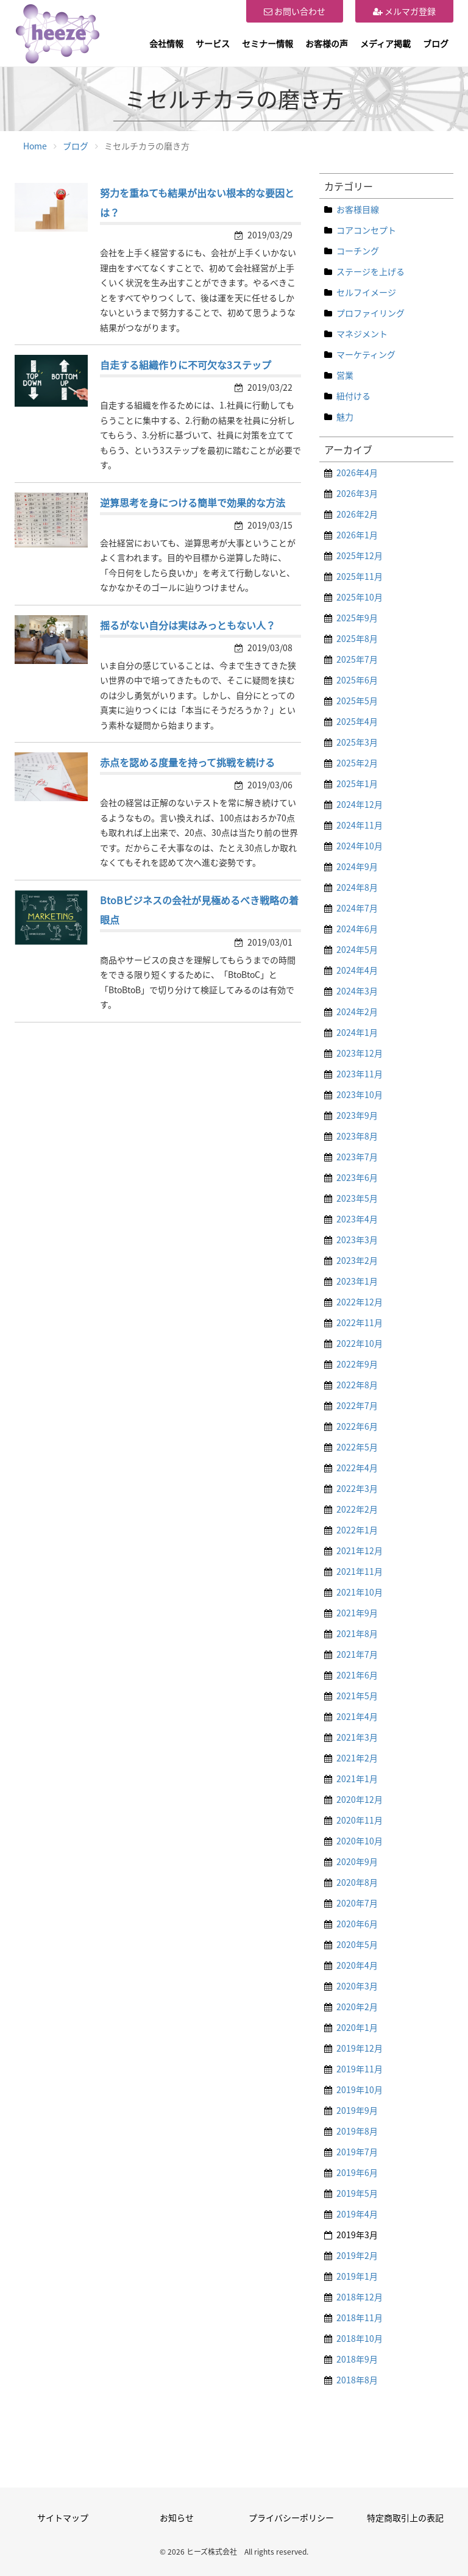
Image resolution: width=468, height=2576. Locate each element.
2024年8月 (357, 887)
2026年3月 (357, 493)
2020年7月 (357, 1903)
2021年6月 (357, 1675)
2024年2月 (357, 1011)
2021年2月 (357, 1758)
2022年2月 (357, 1509)
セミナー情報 (267, 43)
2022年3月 (357, 1488)
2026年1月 (357, 535)
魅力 (344, 416)
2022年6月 (357, 1426)
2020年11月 (359, 1820)
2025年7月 (357, 659)
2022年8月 (357, 1385)
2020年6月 (357, 1924)
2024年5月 (357, 949)
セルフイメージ (366, 292)
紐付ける (353, 396)
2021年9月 (357, 1613)
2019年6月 (357, 2172)
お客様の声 (326, 43)
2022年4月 (357, 1467)
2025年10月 (359, 597)
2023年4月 (357, 1219)
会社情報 (166, 43)
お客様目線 (357, 209)
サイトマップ (62, 2517)
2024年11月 (359, 825)
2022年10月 (359, 1343)
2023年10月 (359, 1094)
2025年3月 (357, 742)
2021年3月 (357, 1737)
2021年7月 (357, 1654)
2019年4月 (357, 2214)
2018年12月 (359, 2297)
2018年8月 (357, 2380)
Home (35, 146)
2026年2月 (357, 514)
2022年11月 (359, 1322)
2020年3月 (357, 1986)
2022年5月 (357, 1447)
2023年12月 (359, 1053)
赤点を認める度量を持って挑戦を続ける (187, 762)
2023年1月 (357, 1281)
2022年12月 (359, 1302)
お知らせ (177, 2517)
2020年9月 (357, 1861)
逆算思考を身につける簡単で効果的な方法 (192, 502)
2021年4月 (357, 1716)
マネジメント (362, 333)
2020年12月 (359, 1799)
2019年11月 (359, 2069)
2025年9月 (357, 618)
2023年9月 (357, 1115)
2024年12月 (359, 804)
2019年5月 (357, 2193)
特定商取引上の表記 (405, 2517)
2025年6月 (357, 680)
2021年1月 (357, 1778)
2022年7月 (357, 1405)
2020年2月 (357, 2006)
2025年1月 (357, 783)
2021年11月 (359, 1571)
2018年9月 (357, 2359)
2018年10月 (359, 2338)
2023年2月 (357, 1260)
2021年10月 (359, 1592)
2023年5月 (357, 1198)
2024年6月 (357, 928)
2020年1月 (357, 2027)
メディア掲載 (385, 43)
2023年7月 (357, 1157)
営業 (344, 375)
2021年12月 (359, 1550)
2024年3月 (357, 991)
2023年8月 (357, 1136)
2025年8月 (357, 638)
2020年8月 (357, 1882)
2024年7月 (357, 908)
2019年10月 (359, 2089)
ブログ (435, 43)
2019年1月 (357, 2276)
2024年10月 (359, 846)
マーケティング (365, 354)
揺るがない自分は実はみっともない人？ (187, 625)
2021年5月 (357, 1695)
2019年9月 (357, 2110)
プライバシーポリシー (291, 2517)
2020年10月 (359, 1841)
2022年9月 (357, 1364)
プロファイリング (370, 313)
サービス (213, 43)
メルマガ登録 (404, 11)
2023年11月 (359, 1074)
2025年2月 (357, 763)
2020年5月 (357, 1944)
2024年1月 (357, 1032)
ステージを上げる (370, 271)
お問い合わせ (294, 11)
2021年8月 (357, 1633)
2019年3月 (357, 2234)
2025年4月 (357, 721)
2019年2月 (357, 2255)
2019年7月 (357, 2152)
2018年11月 (359, 2317)
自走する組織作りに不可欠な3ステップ (185, 364)
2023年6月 (357, 1177)
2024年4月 (357, 970)
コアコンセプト (366, 230)
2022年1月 (357, 1530)
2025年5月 (357, 700)
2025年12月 (359, 555)
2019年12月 (359, 2048)
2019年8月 (357, 2131)
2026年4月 (357, 472)
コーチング (357, 250)
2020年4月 (357, 1965)
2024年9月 (357, 866)
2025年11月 (359, 576)
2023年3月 (357, 1239)
